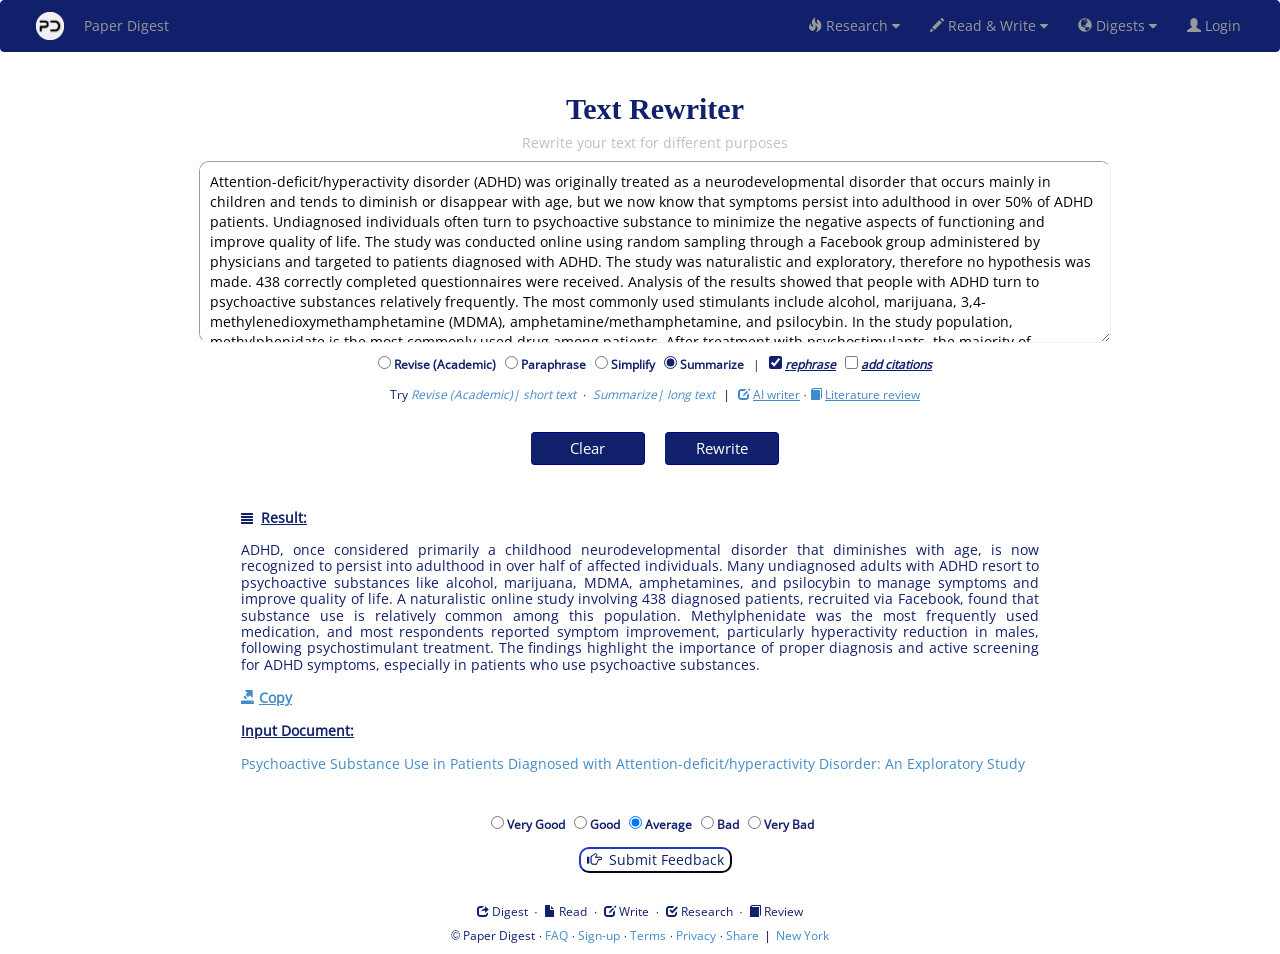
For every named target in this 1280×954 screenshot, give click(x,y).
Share (742, 935)
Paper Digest (102, 26)
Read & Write (989, 25)
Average (671, 824)
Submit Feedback (655, 859)
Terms (648, 935)
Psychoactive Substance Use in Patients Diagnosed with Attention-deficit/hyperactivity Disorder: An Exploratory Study (633, 763)
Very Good (539, 824)
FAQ (556, 935)
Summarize (712, 364)
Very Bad (792, 824)
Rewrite (722, 448)
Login (1218, 25)
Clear (587, 448)
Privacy (696, 935)
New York (802, 935)
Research (854, 25)
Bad (731, 824)
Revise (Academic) (448, 364)
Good (608, 824)
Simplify (636, 364)
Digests (1117, 25)
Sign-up (599, 935)
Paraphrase (556, 364)
